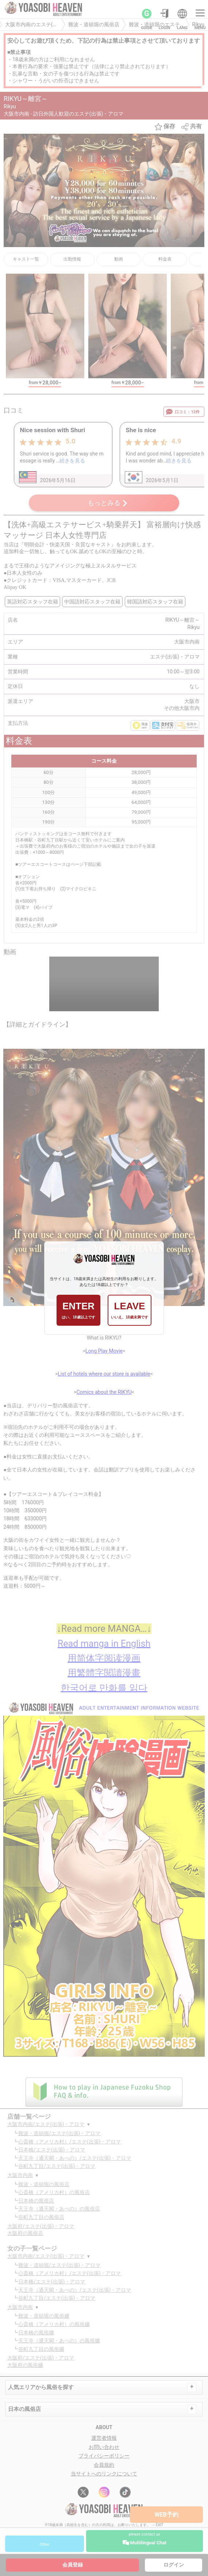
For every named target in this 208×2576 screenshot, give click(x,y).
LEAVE (129, 1310)
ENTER (78, 1310)
